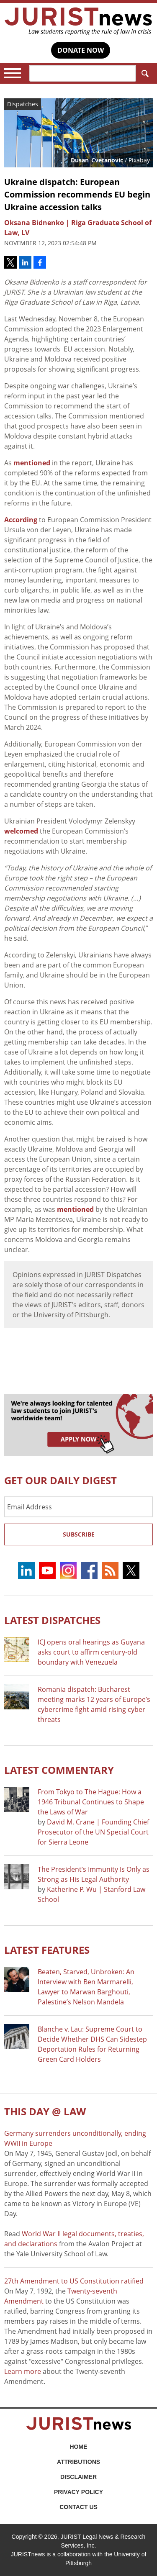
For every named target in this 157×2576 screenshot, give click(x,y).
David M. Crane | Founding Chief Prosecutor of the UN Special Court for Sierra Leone (93, 1832)
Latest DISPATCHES (52, 1620)
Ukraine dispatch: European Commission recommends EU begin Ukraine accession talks (77, 194)
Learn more (22, 2371)
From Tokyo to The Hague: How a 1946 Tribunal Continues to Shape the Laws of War (91, 1802)
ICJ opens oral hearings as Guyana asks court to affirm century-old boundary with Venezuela (91, 1652)
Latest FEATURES (47, 1950)
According (20, 519)
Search (143, 73)
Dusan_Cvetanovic (97, 160)
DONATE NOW (80, 50)
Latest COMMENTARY (59, 1770)
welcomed (21, 831)
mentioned (32, 462)
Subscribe (79, 1534)
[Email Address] (78, 1506)
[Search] (82, 73)
